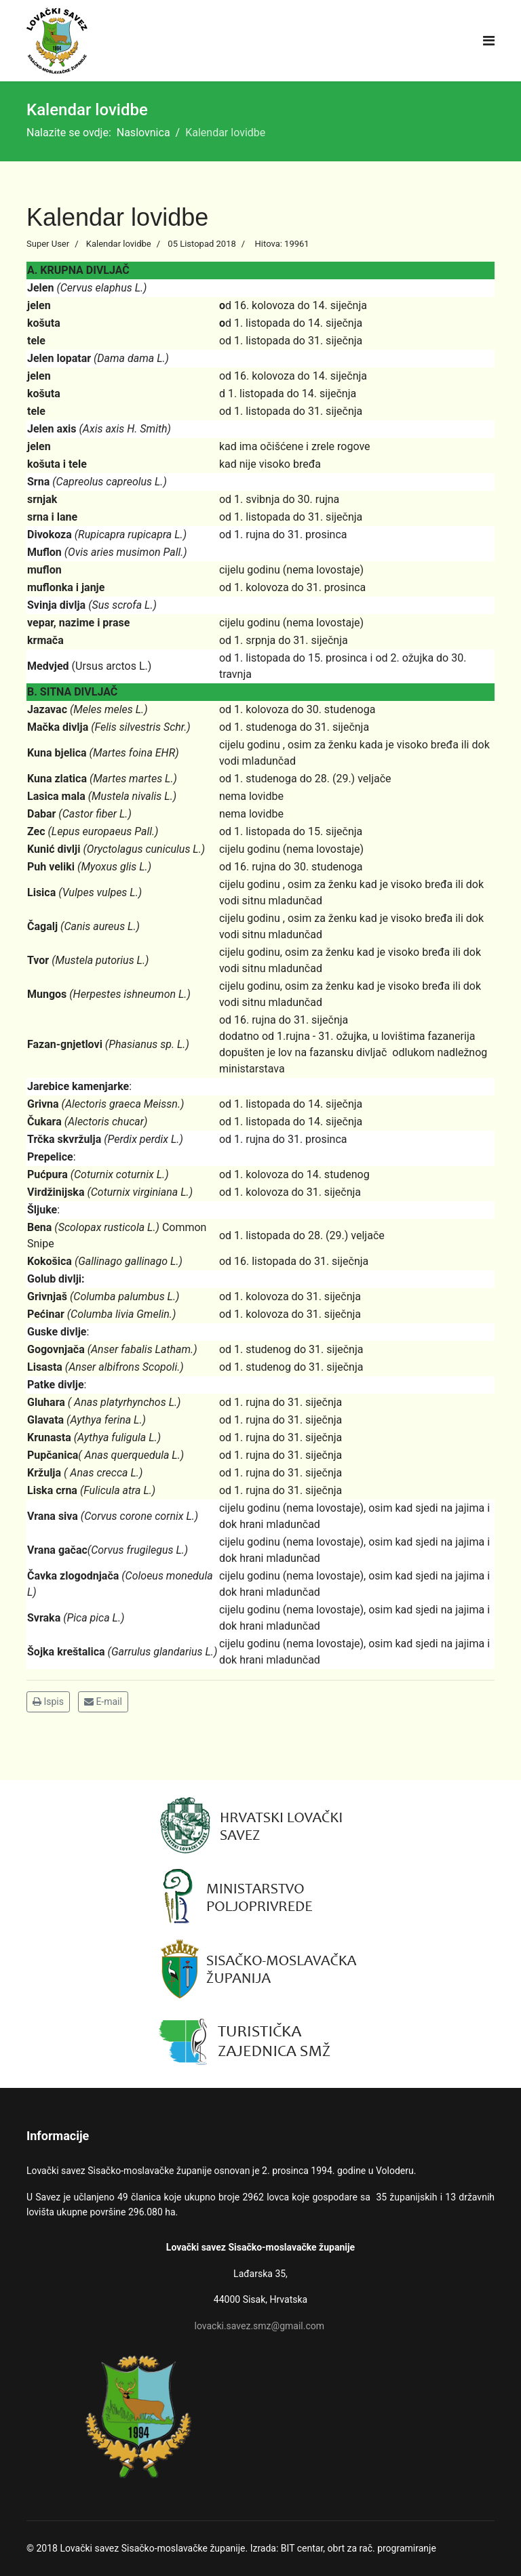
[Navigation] (489, 40)
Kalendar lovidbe (118, 244)
